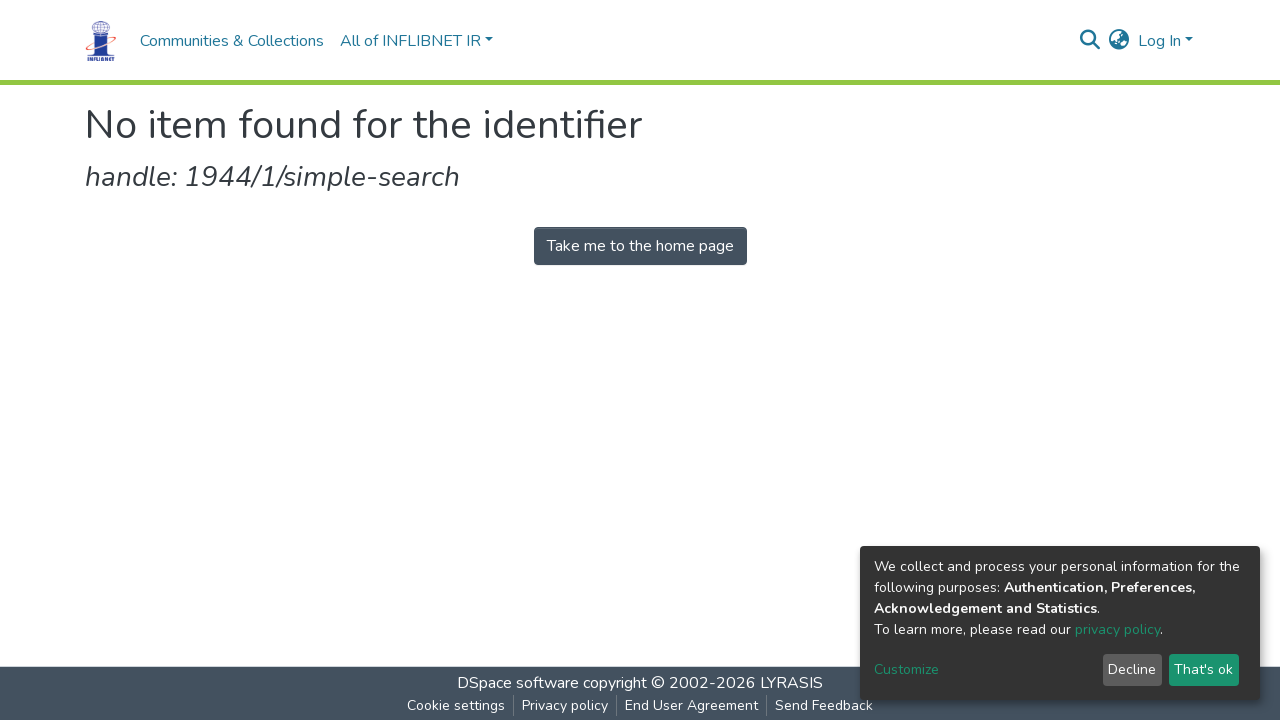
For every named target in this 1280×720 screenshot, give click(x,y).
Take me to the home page (640, 246)
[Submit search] (1090, 41)
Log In (1159, 41)
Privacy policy (565, 705)
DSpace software (518, 683)
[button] (1119, 41)
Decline (1132, 669)
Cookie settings (456, 705)
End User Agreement (691, 705)
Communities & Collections (232, 41)
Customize (906, 669)
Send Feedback (824, 705)
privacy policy (1117, 629)
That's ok (1203, 669)
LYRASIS (791, 683)
